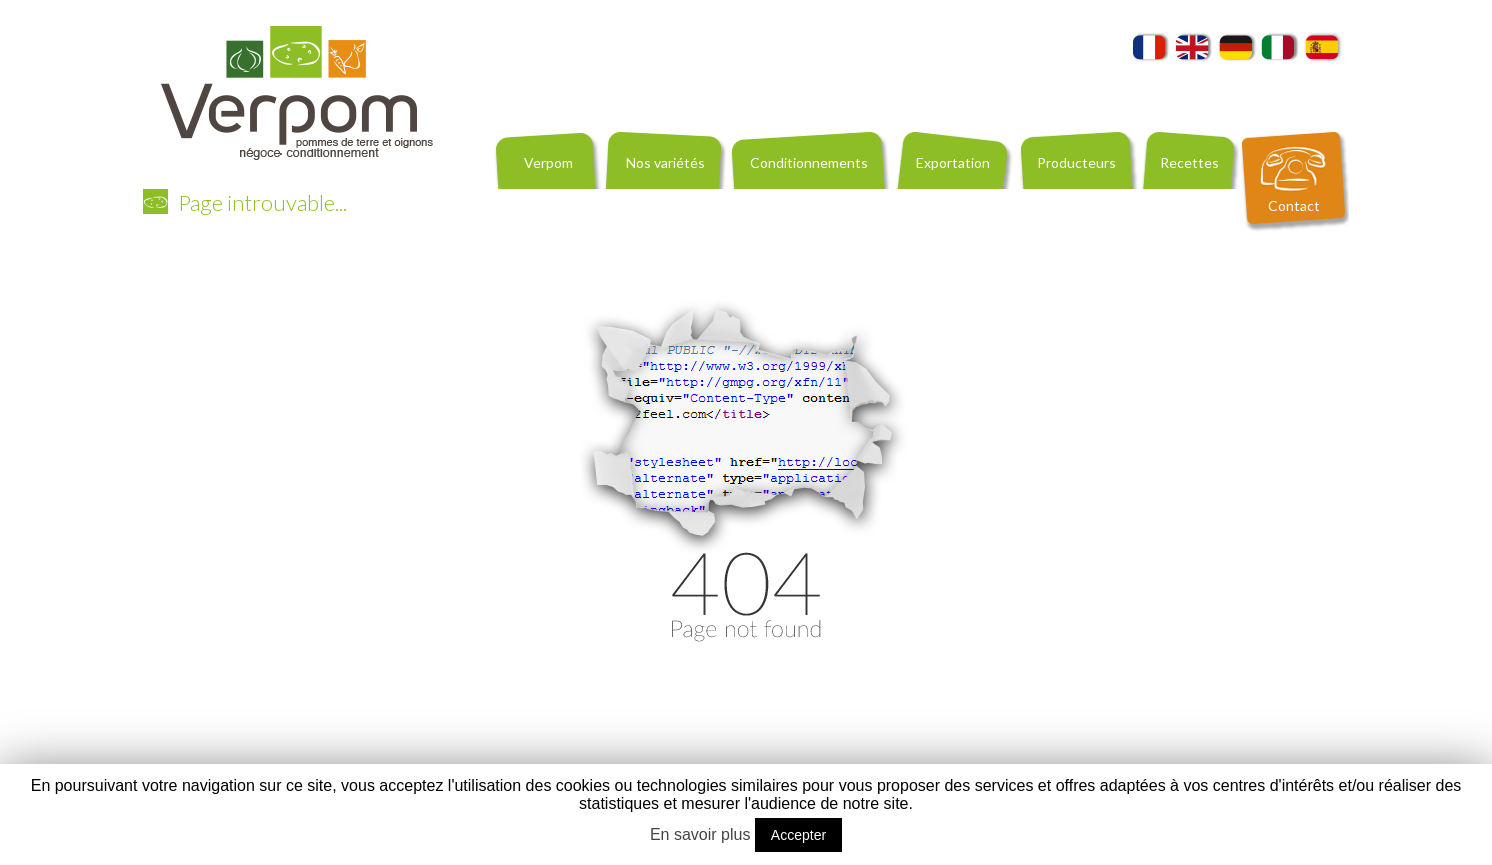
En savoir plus (700, 834)
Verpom (548, 162)
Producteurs (1076, 162)
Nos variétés (665, 162)
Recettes (1189, 162)
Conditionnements (809, 162)
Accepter (798, 835)
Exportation (953, 162)
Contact (1294, 205)
